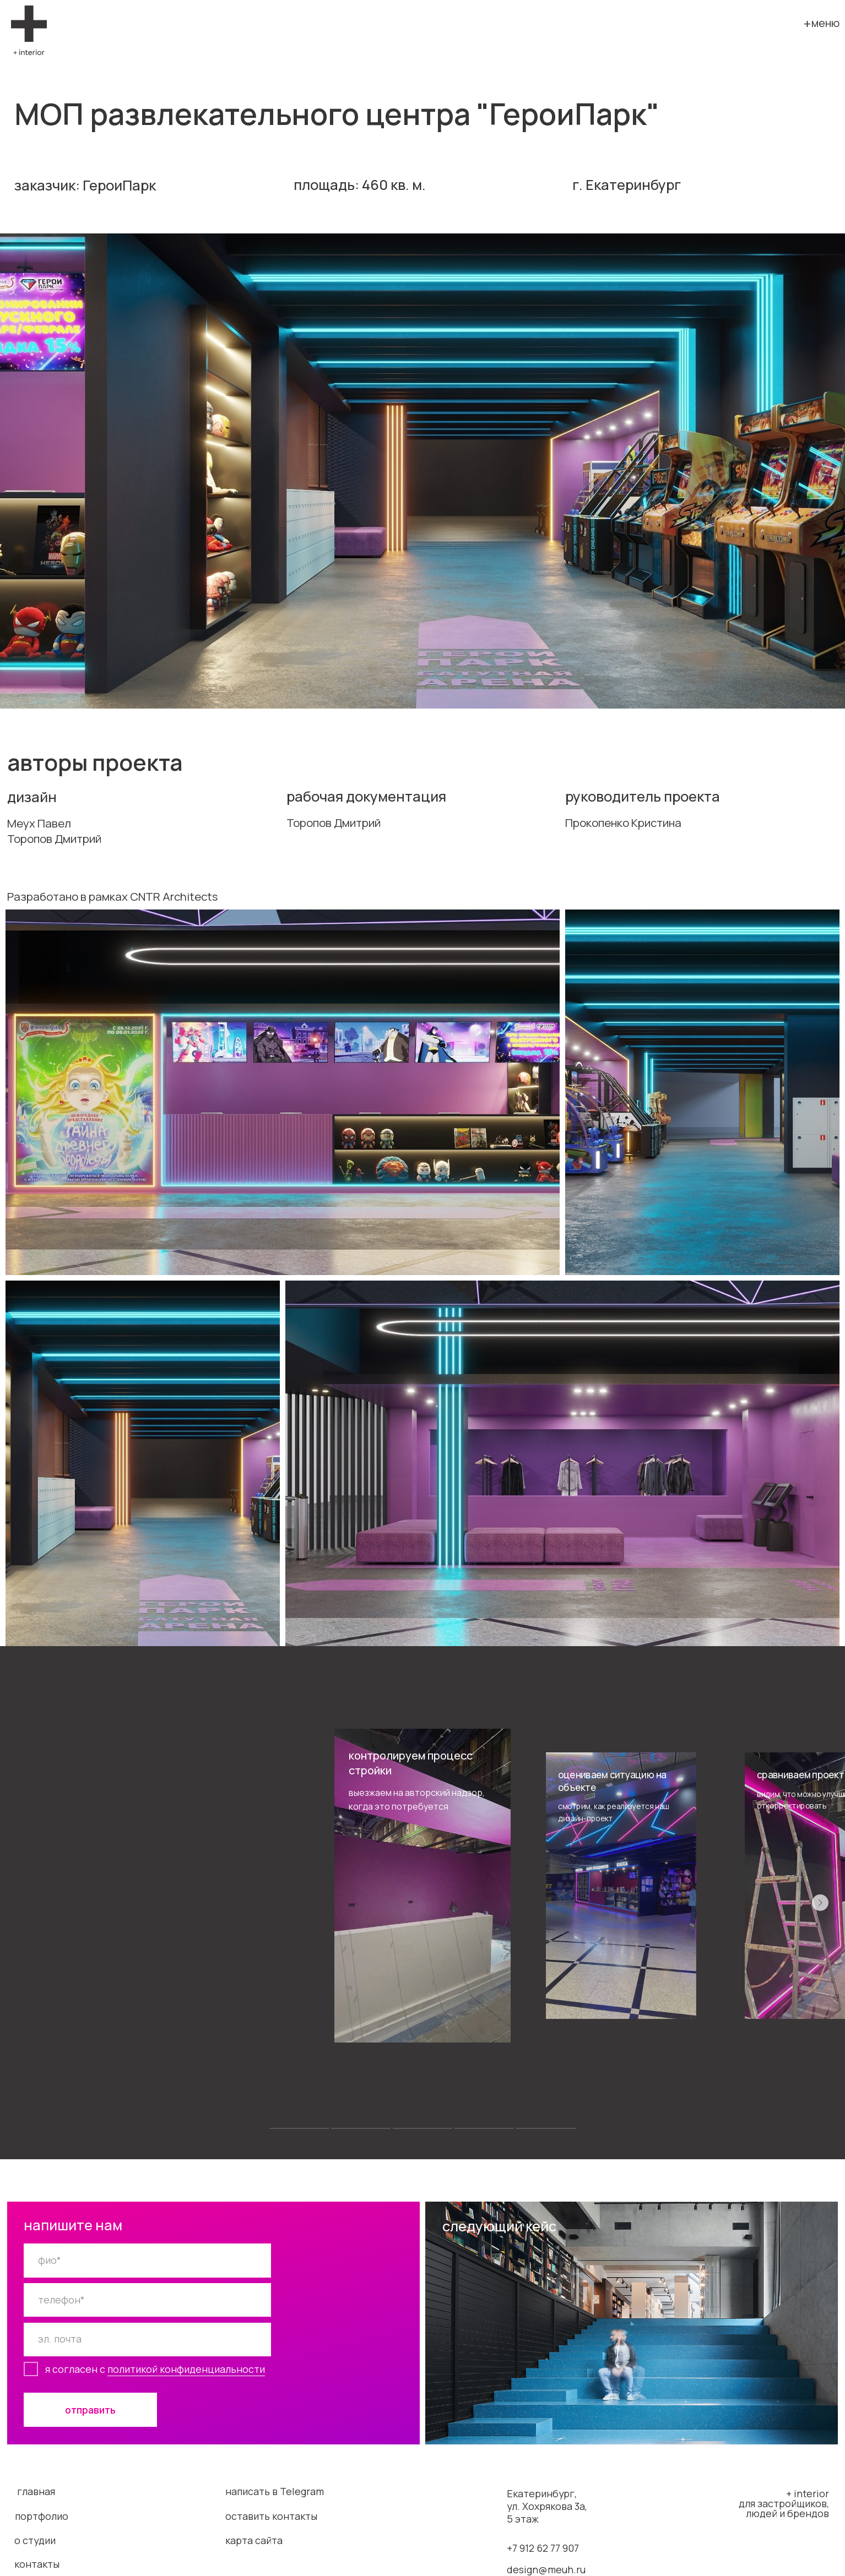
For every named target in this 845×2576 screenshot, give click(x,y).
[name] (147, 2260)
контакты (36, 2563)
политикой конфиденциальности (186, 2369)
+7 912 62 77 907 (543, 2548)
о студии (35, 2540)
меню (825, 22)
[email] (147, 2339)
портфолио (41, 2516)
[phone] (147, 2300)
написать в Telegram (274, 2491)
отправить (90, 2409)
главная (36, 2491)
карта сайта (254, 2540)
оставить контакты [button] (271, 2516)
